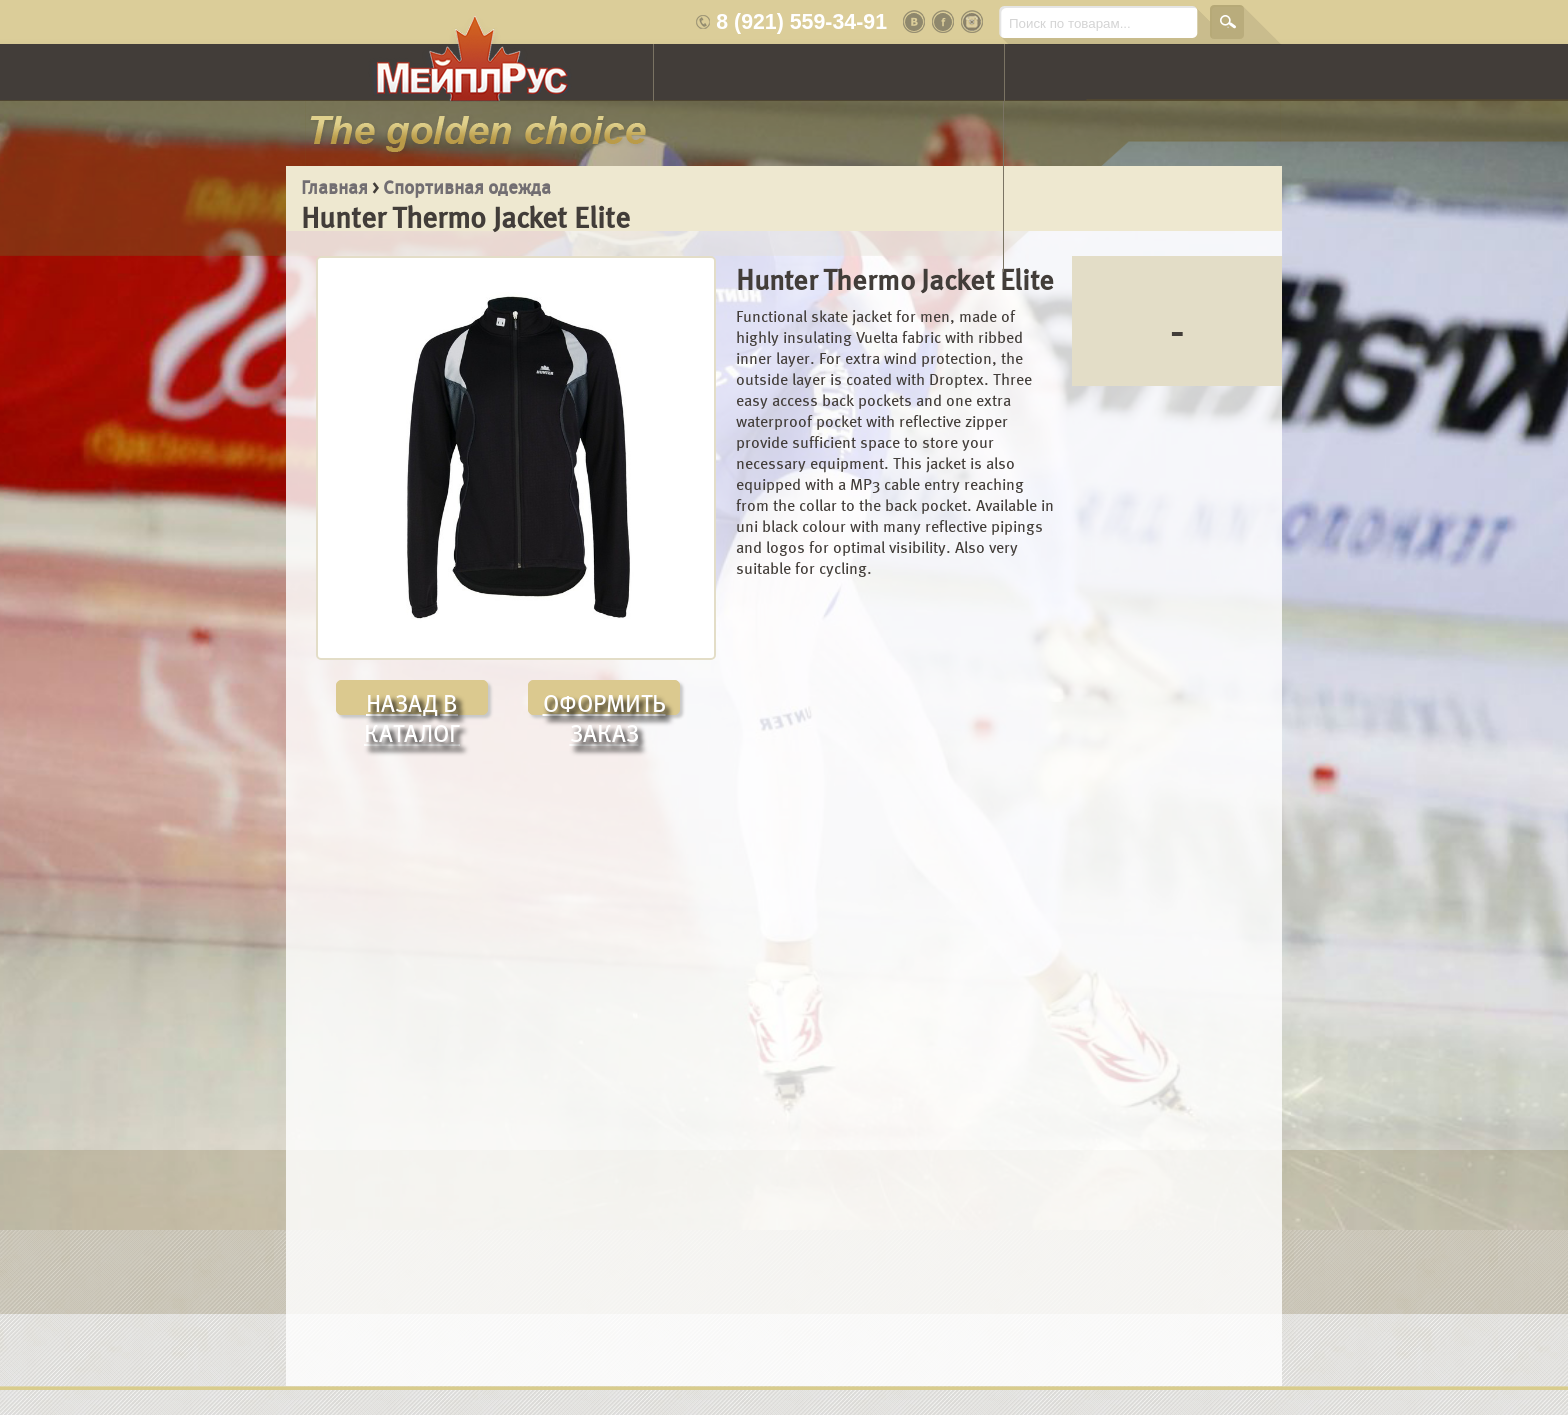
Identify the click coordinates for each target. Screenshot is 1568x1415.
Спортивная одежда (467, 188)
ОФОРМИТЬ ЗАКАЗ (604, 702)
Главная (334, 188)
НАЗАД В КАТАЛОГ (412, 702)
